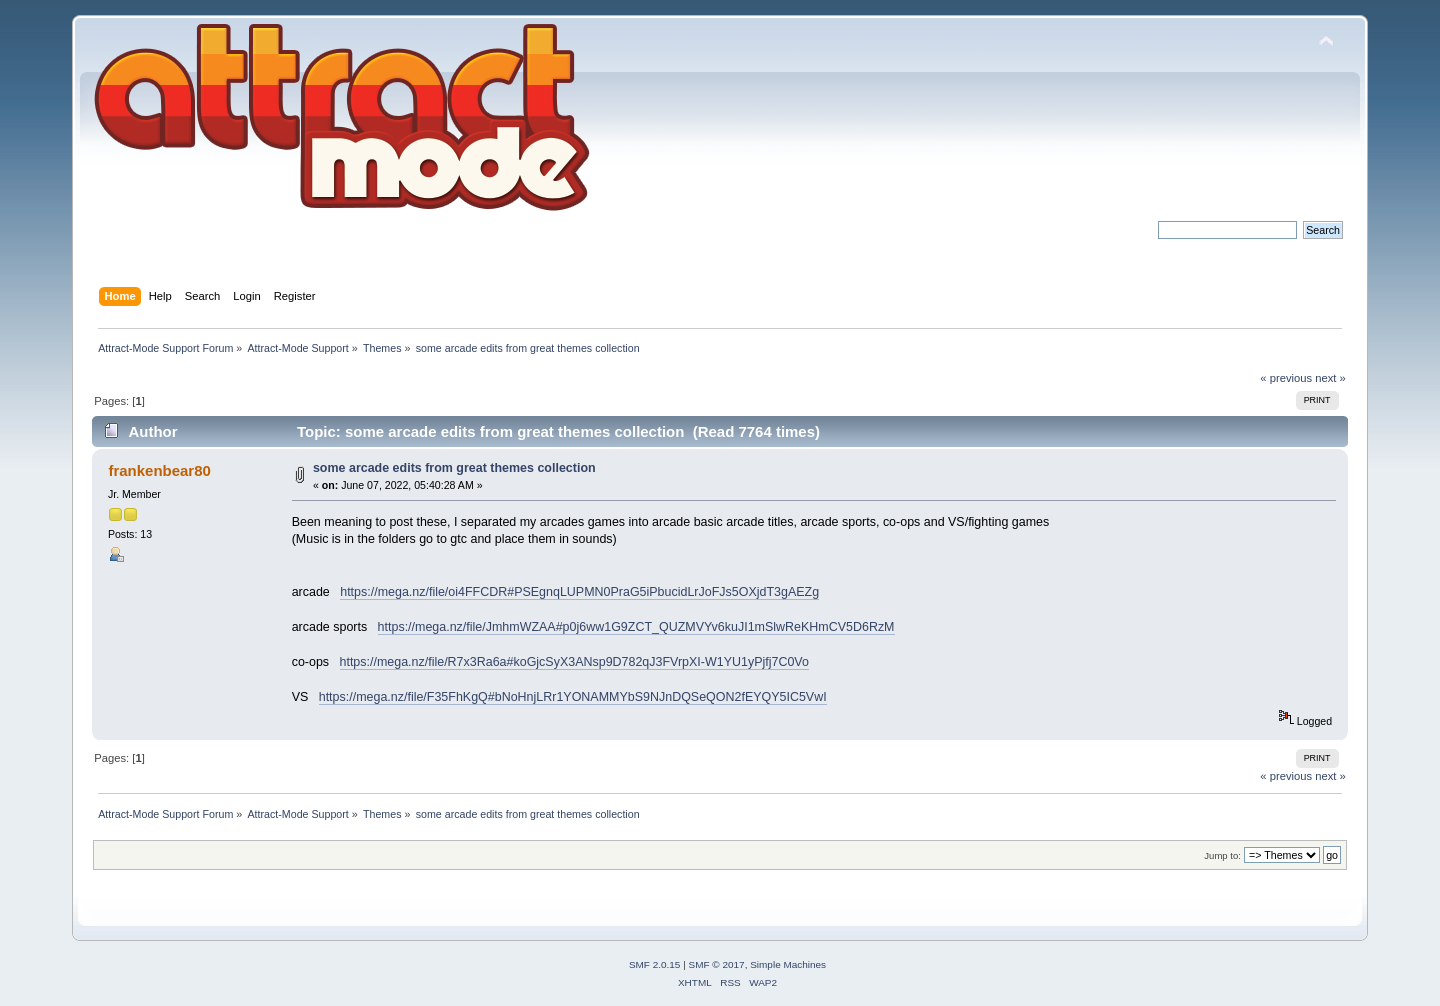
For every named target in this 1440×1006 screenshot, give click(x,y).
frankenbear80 (159, 470)
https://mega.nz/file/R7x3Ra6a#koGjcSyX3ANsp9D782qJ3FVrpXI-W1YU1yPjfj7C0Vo (574, 662)
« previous (1286, 378)
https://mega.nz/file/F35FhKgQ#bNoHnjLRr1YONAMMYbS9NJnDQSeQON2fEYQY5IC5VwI (573, 697)
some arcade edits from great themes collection (454, 468)
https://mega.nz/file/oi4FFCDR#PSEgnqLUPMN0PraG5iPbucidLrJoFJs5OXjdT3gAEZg (579, 592)
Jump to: (1222, 855)
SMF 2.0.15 (655, 964)
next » (1330, 378)
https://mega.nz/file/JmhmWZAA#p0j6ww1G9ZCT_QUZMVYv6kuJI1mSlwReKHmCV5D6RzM (636, 627)
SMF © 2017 (717, 964)
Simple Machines (788, 964)
